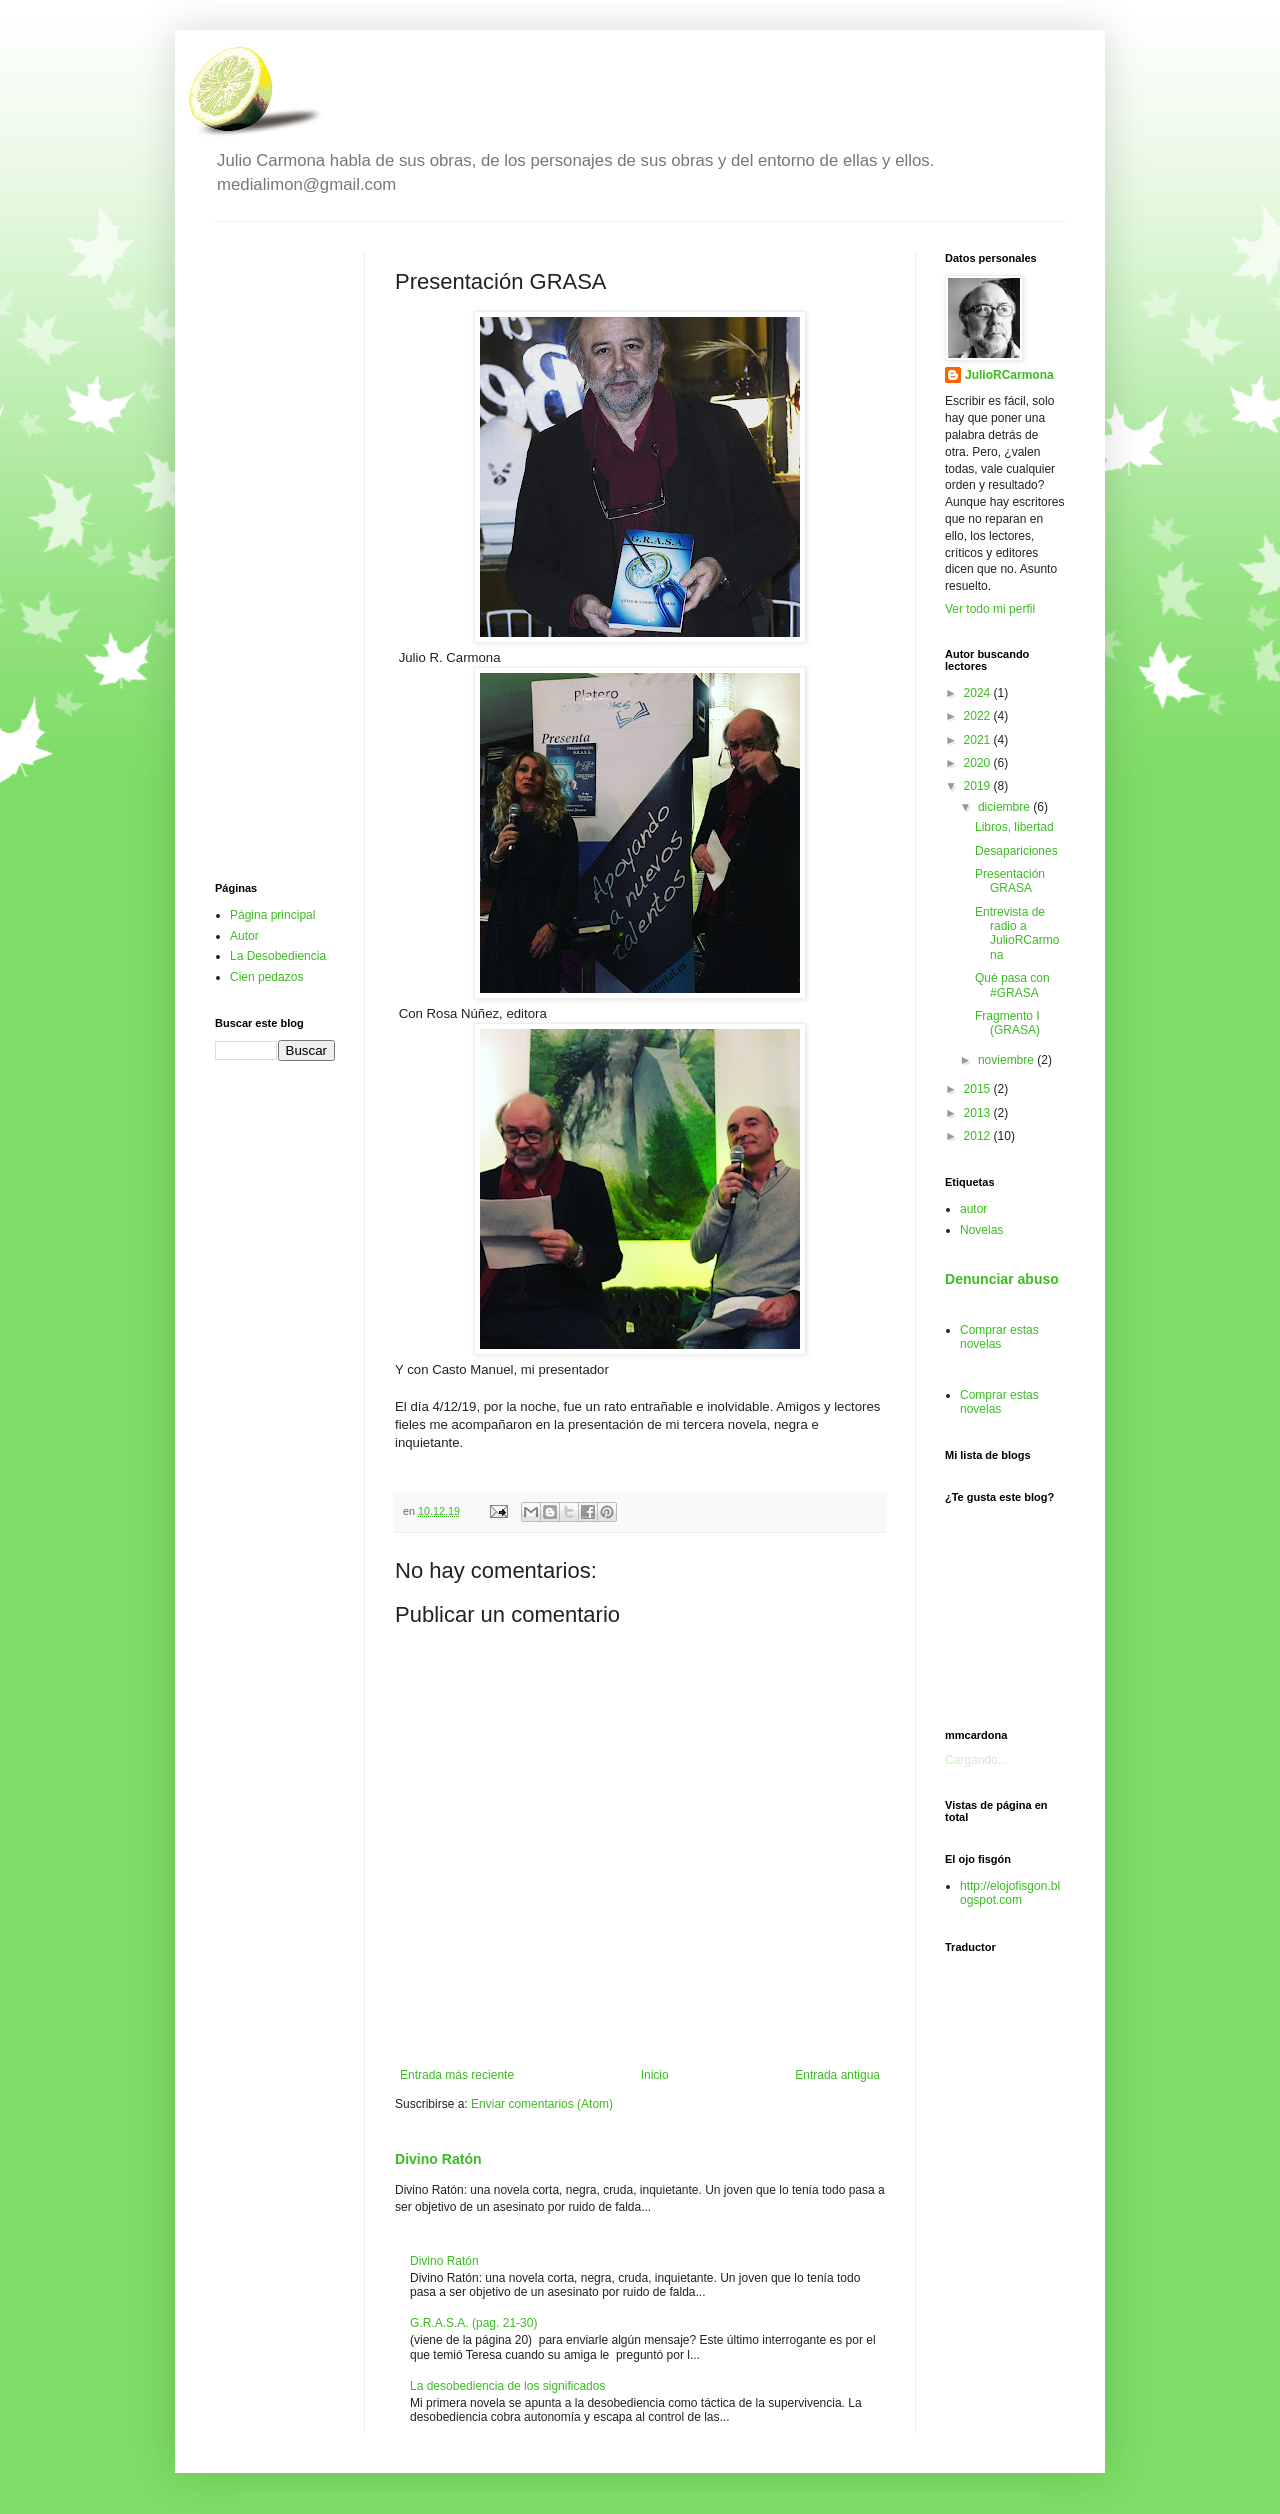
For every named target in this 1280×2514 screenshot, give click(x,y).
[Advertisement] (275, 552)
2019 (979, 786)
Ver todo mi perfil (990, 609)
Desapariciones (1016, 851)
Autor (244, 936)
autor (973, 1209)
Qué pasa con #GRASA (1012, 985)
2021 (979, 740)
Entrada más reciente (457, 2075)
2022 (979, 716)
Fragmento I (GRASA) (1007, 1023)
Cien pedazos (266, 977)
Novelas (981, 1230)
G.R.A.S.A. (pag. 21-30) (473, 2323)
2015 (979, 1089)
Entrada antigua (837, 2075)
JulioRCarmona (1009, 375)
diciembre (1005, 807)
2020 (979, 763)
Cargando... (976, 1760)
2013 (979, 1113)
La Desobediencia (278, 956)
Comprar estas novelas (999, 1337)
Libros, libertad (1014, 827)
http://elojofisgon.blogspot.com (1010, 1893)
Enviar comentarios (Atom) (542, 2104)
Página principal (272, 915)
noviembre (1007, 1060)
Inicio (655, 2075)
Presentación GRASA (1010, 881)
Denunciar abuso (1002, 1279)
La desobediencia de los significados (507, 2386)
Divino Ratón (438, 2159)
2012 (979, 1136)
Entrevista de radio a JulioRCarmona (1017, 933)
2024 (979, 693)
